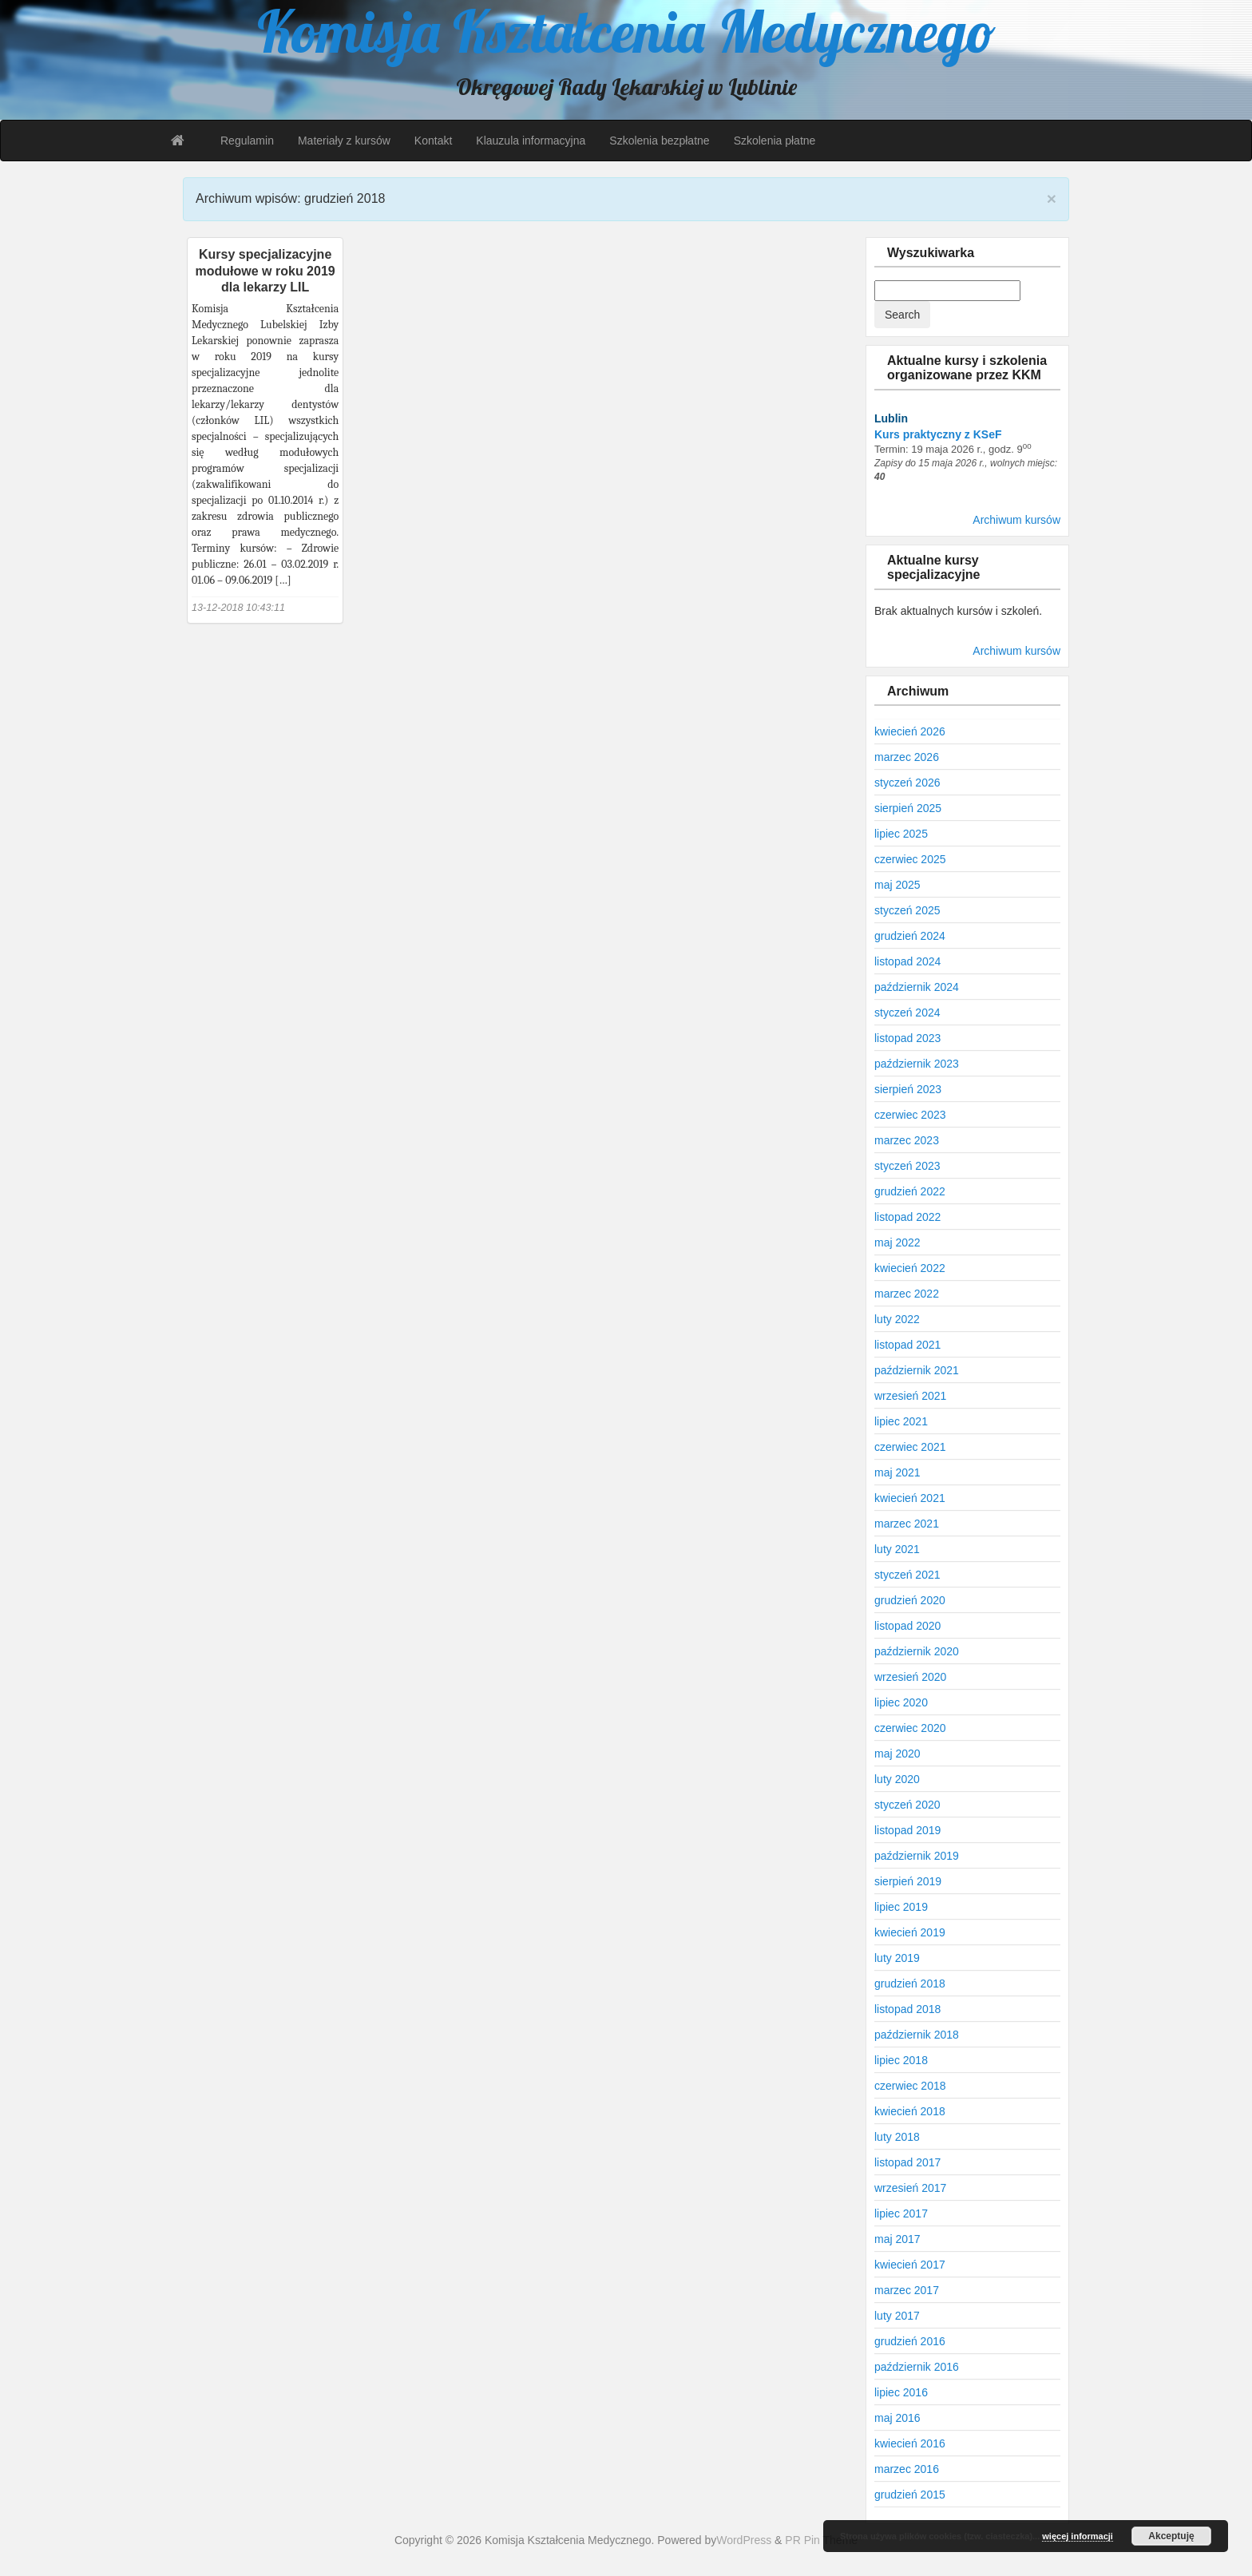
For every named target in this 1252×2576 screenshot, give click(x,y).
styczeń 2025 (907, 910)
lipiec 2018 (901, 2060)
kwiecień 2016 (909, 2443)
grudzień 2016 (909, 2341)
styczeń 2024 (907, 1012)
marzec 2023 (906, 1140)
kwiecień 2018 (909, 2111)
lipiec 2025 (901, 833)
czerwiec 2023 (910, 1114)
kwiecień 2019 (909, 1932)
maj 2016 (897, 2418)
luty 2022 (897, 1319)
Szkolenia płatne (775, 140)
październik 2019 (916, 1855)
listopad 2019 (907, 1830)
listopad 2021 (907, 1344)
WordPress (743, 2540)
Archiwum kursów (1016, 519)
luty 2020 (897, 1779)
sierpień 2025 (907, 808)
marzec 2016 (906, 2469)
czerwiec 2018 (910, 2085)
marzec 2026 (906, 757)
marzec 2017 (906, 2290)
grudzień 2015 (909, 2494)
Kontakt (433, 140)
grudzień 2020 (909, 1600)
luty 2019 (897, 1958)
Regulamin (247, 140)
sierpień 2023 (907, 1089)
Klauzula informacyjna (530, 140)
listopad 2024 (907, 961)
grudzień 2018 (909, 1983)
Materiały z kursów (344, 140)
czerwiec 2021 (910, 1447)
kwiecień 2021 (909, 1498)
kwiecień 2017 (909, 2264)
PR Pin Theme (821, 2540)
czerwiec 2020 (910, 1728)
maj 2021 (897, 1472)
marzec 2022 (906, 1293)
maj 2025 (897, 884)
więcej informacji (1077, 2536)
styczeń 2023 (907, 1165)
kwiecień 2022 (909, 1268)
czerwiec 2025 (910, 859)
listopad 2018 (907, 2009)
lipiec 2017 (901, 2213)
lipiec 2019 (901, 1906)
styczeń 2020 (907, 1804)
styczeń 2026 (907, 782)
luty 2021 (897, 1549)
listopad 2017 (907, 2162)
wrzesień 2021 (910, 1395)
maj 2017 (897, 2239)
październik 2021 (916, 1370)
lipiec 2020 (901, 1702)
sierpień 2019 (907, 1881)
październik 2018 (916, 2034)
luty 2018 (897, 2136)
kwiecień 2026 (909, 731)
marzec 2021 (906, 1523)
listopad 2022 (907, 1217)
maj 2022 (897, 1242)
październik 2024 (916, 987)
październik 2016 (916, 2366)
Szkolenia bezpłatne (659, 140)
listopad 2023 (907, 1038)
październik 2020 (916, 1651)
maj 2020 (897, 1753)
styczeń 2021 (907, 1574)
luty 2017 (897, 2315)
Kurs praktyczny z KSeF (938, 434)
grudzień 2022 (909, 1191)
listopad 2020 (907, 1625)
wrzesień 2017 (910, 2188)
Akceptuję (1171, 2536)
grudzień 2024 (909, 935)
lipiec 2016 (901, 2392)
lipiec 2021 (901, 1421)
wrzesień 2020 (910, 1676)
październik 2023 (916, 1063)
